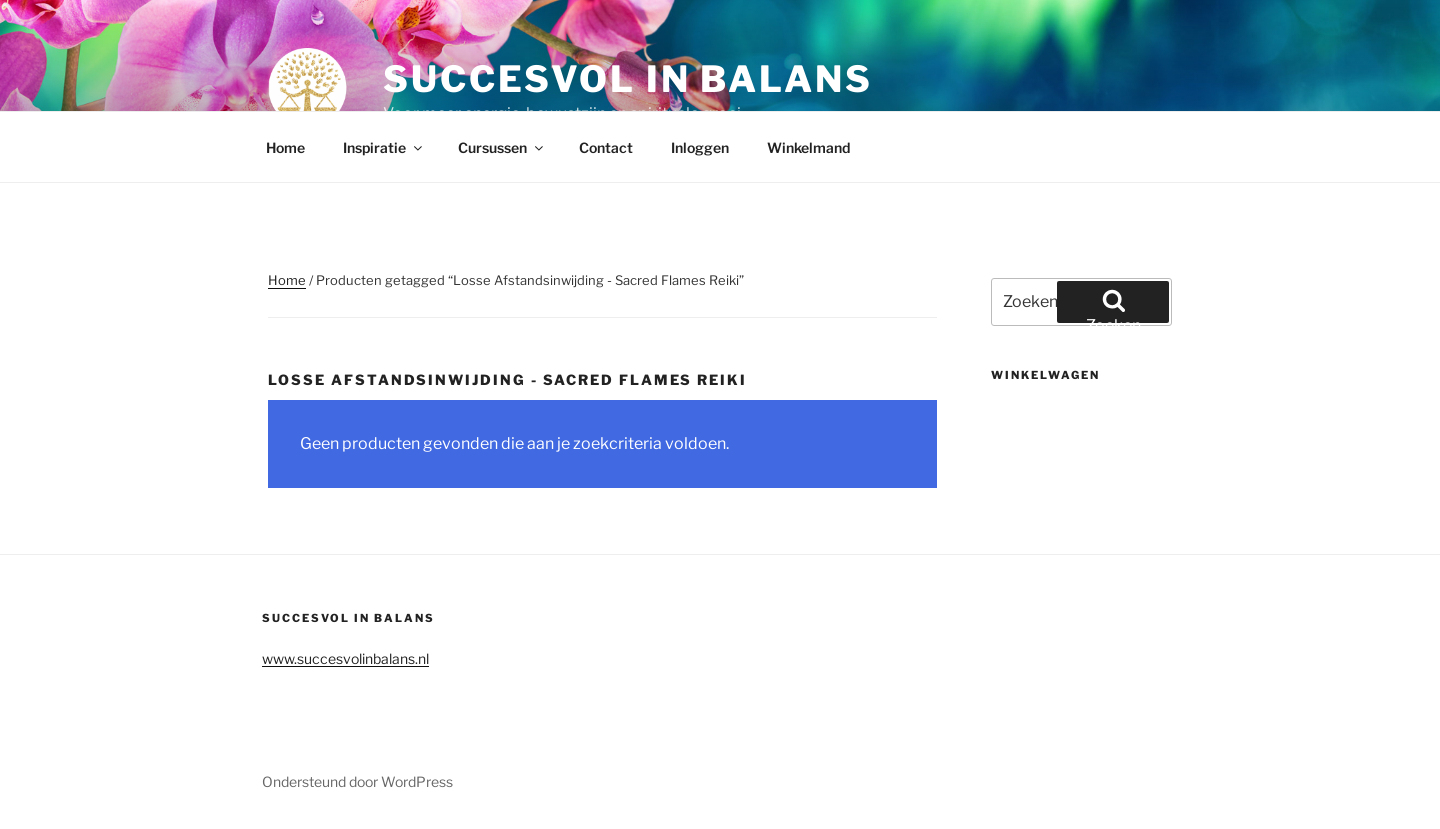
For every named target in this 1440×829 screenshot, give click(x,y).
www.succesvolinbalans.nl (345, 658)
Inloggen (700, 147)
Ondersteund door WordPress (357, 781)
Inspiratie (384, 147)
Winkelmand (808, 147)
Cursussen (502, 147)
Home (285, 147)
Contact (606, 147)
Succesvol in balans (628, 79)
